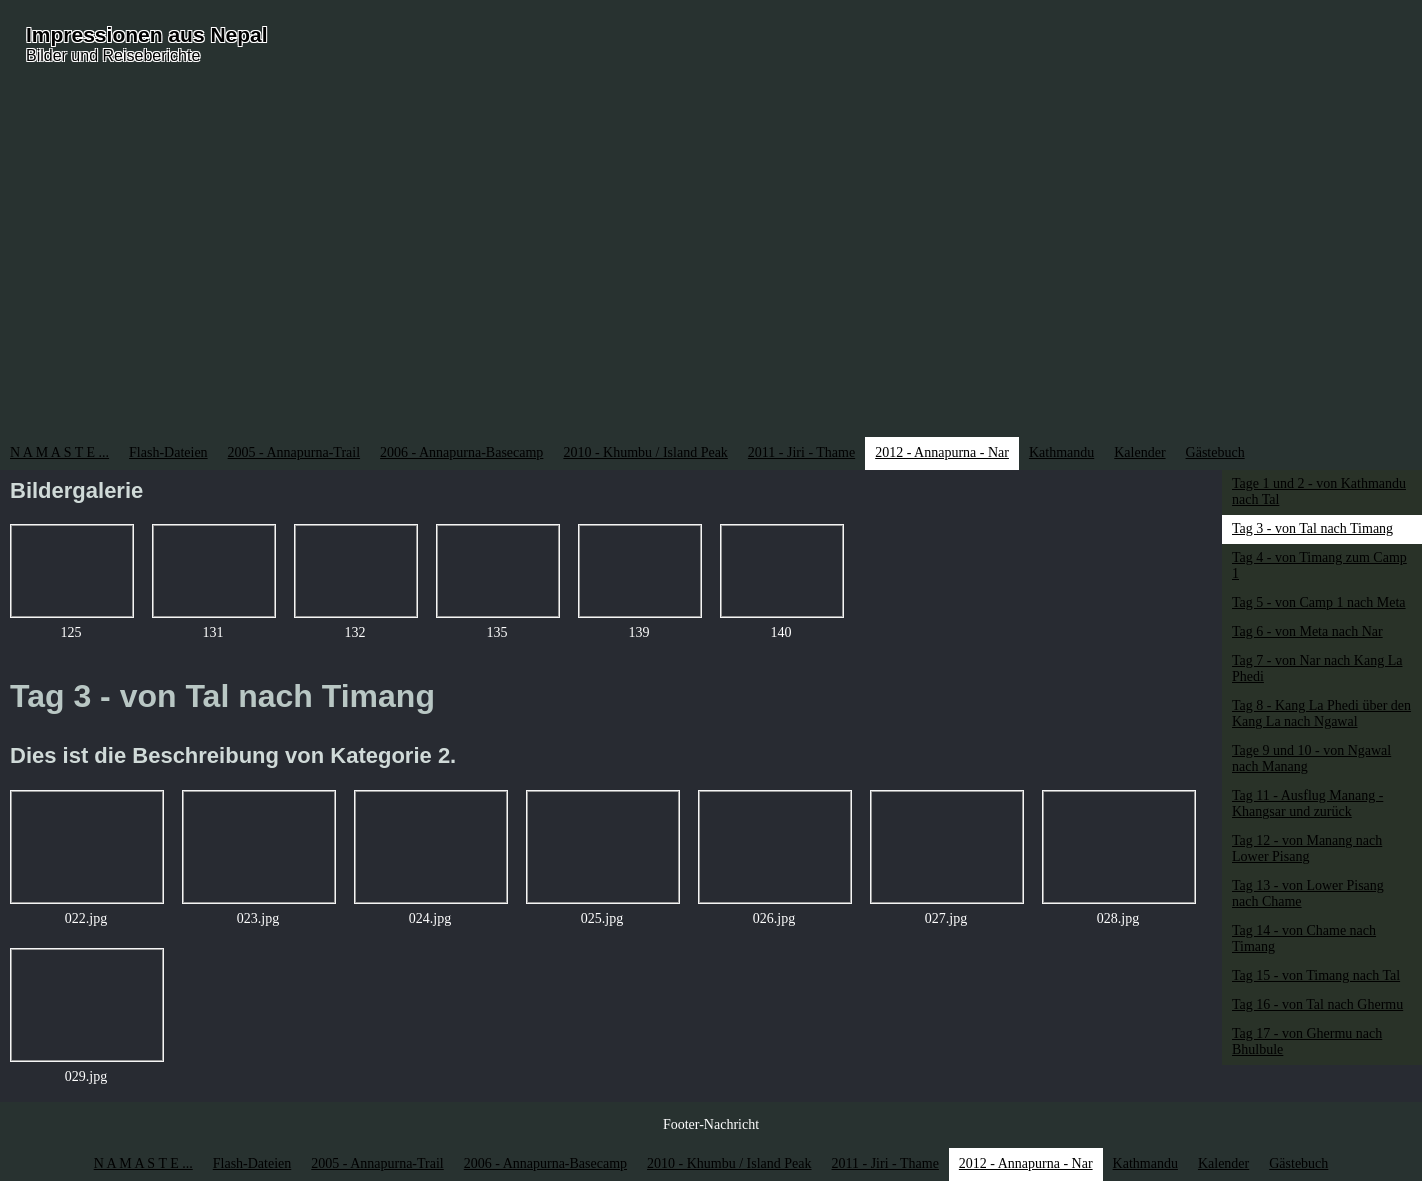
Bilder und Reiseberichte (113, 55)
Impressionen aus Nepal (147, 34)
